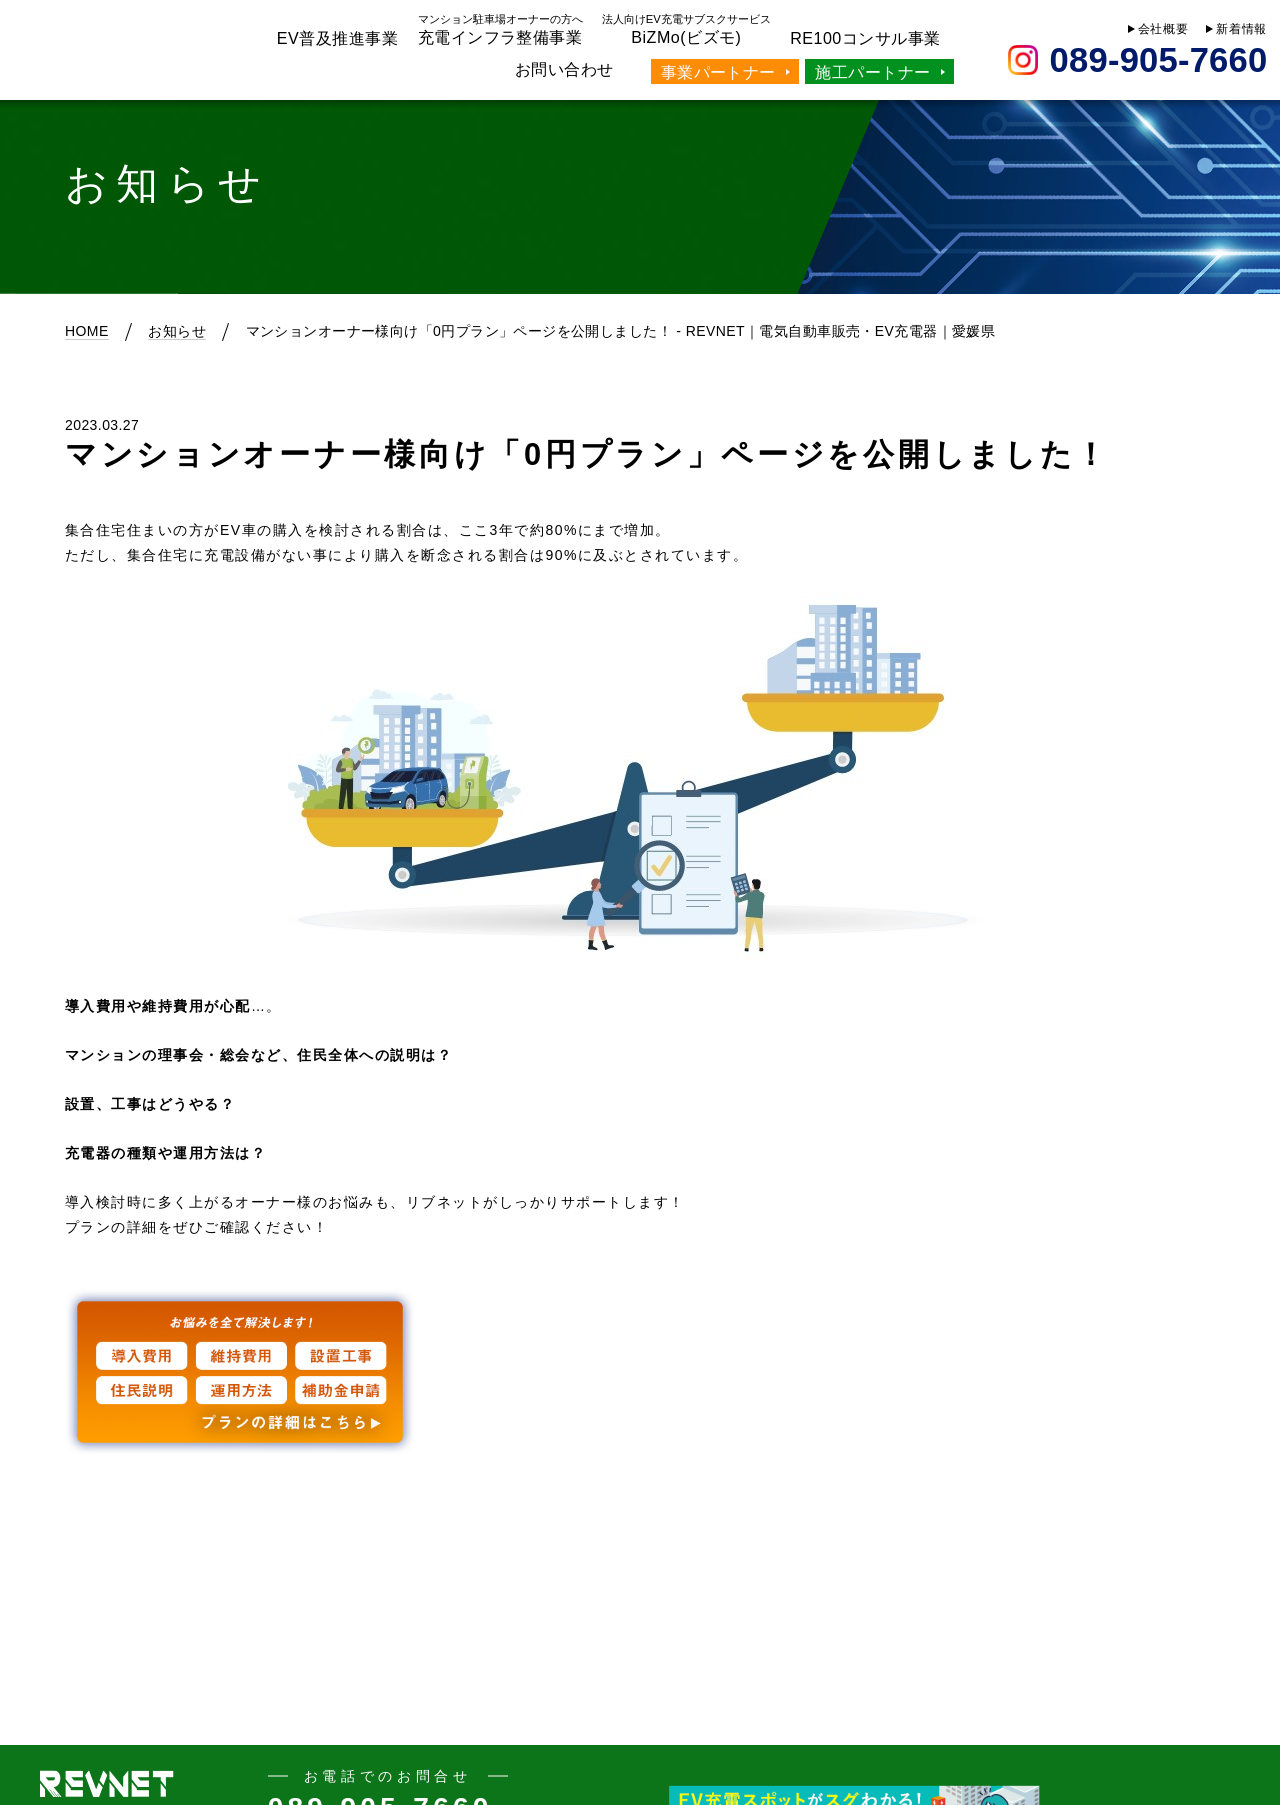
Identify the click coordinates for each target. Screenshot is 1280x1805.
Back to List (640, 1549)
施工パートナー (872, 72)
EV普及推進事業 (337, 38)
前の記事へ (132, 1532)
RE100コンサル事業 (865, 38)
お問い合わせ (564, 69)
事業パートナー (718, 72)
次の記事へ (1147, 1532)
